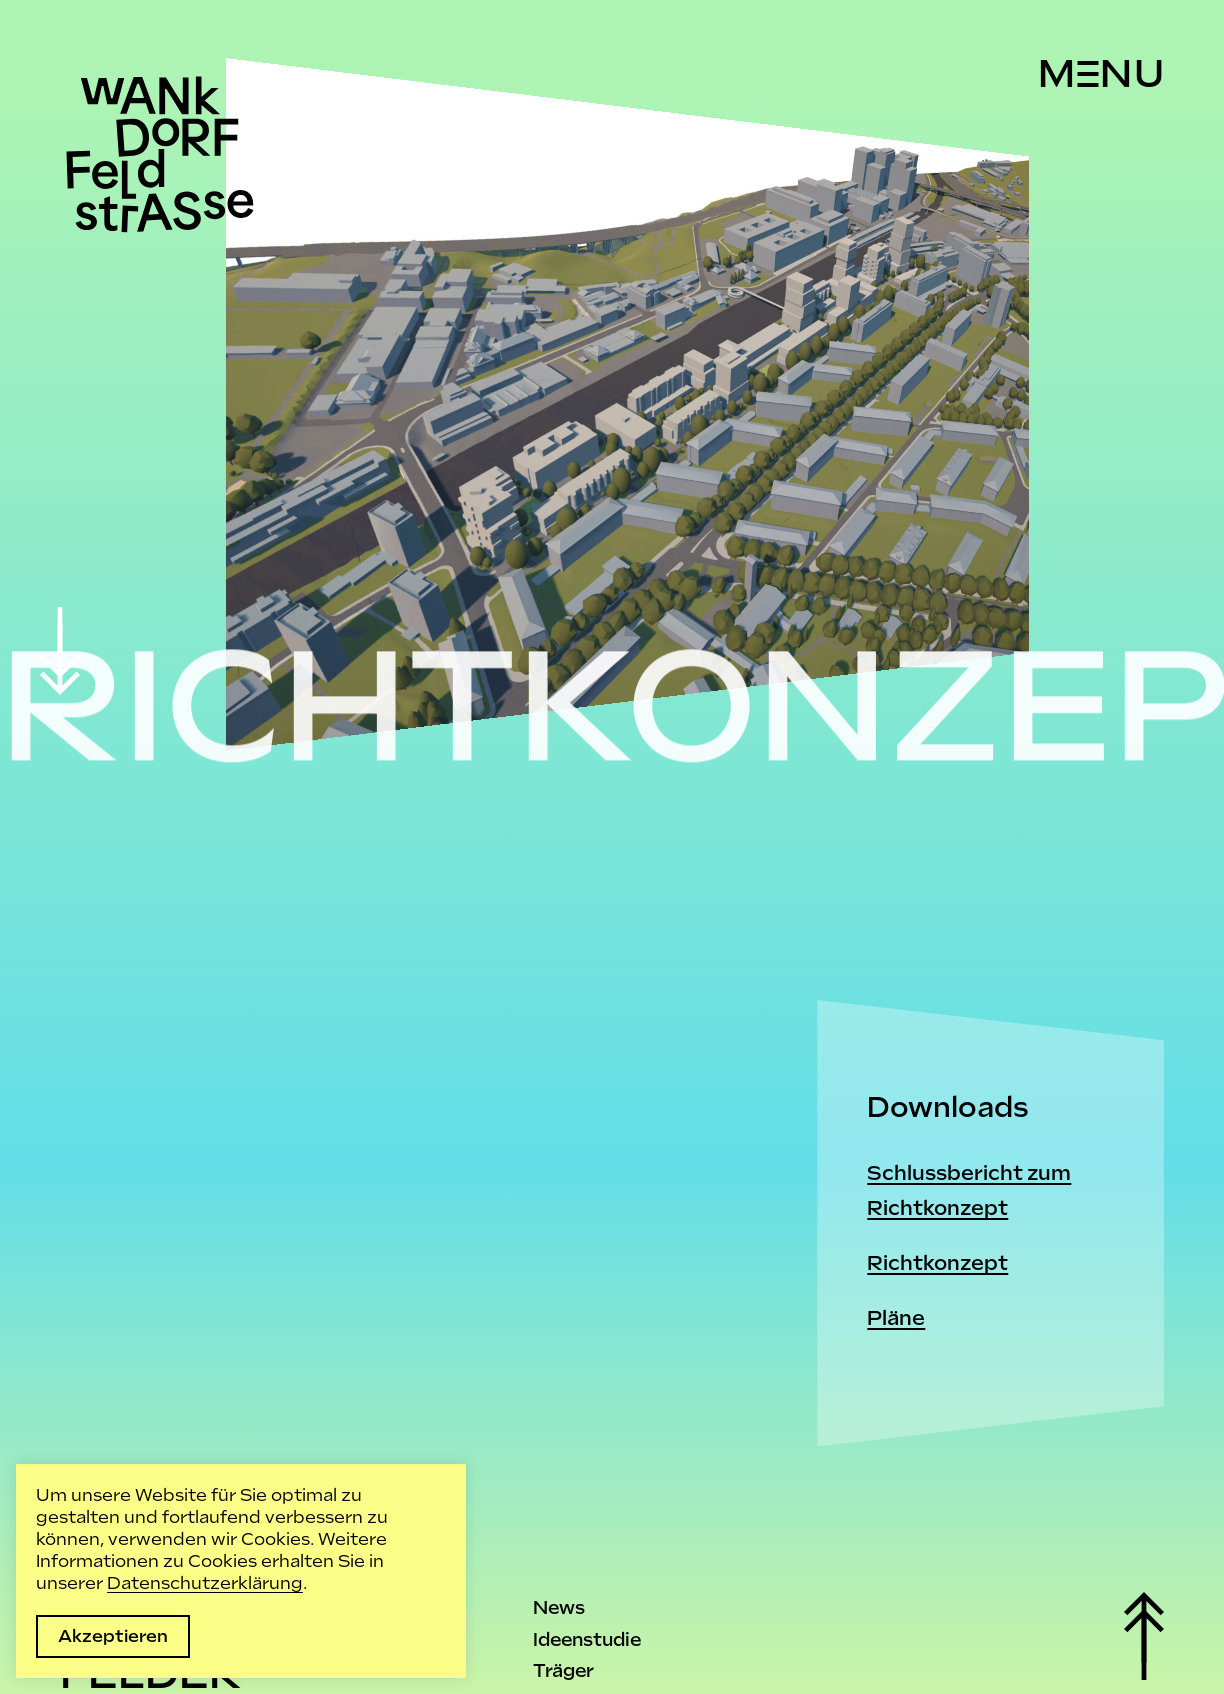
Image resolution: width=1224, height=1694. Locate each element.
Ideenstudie (587, 1639)
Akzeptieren (113, 1636)
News (559, 1607)
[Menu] (1100, 73)
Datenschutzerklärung (205, 1583)
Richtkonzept (937, 1263)
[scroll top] (1144, 1636)
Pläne (896, 1318)
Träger (563, 1670)
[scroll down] (60, 651)
